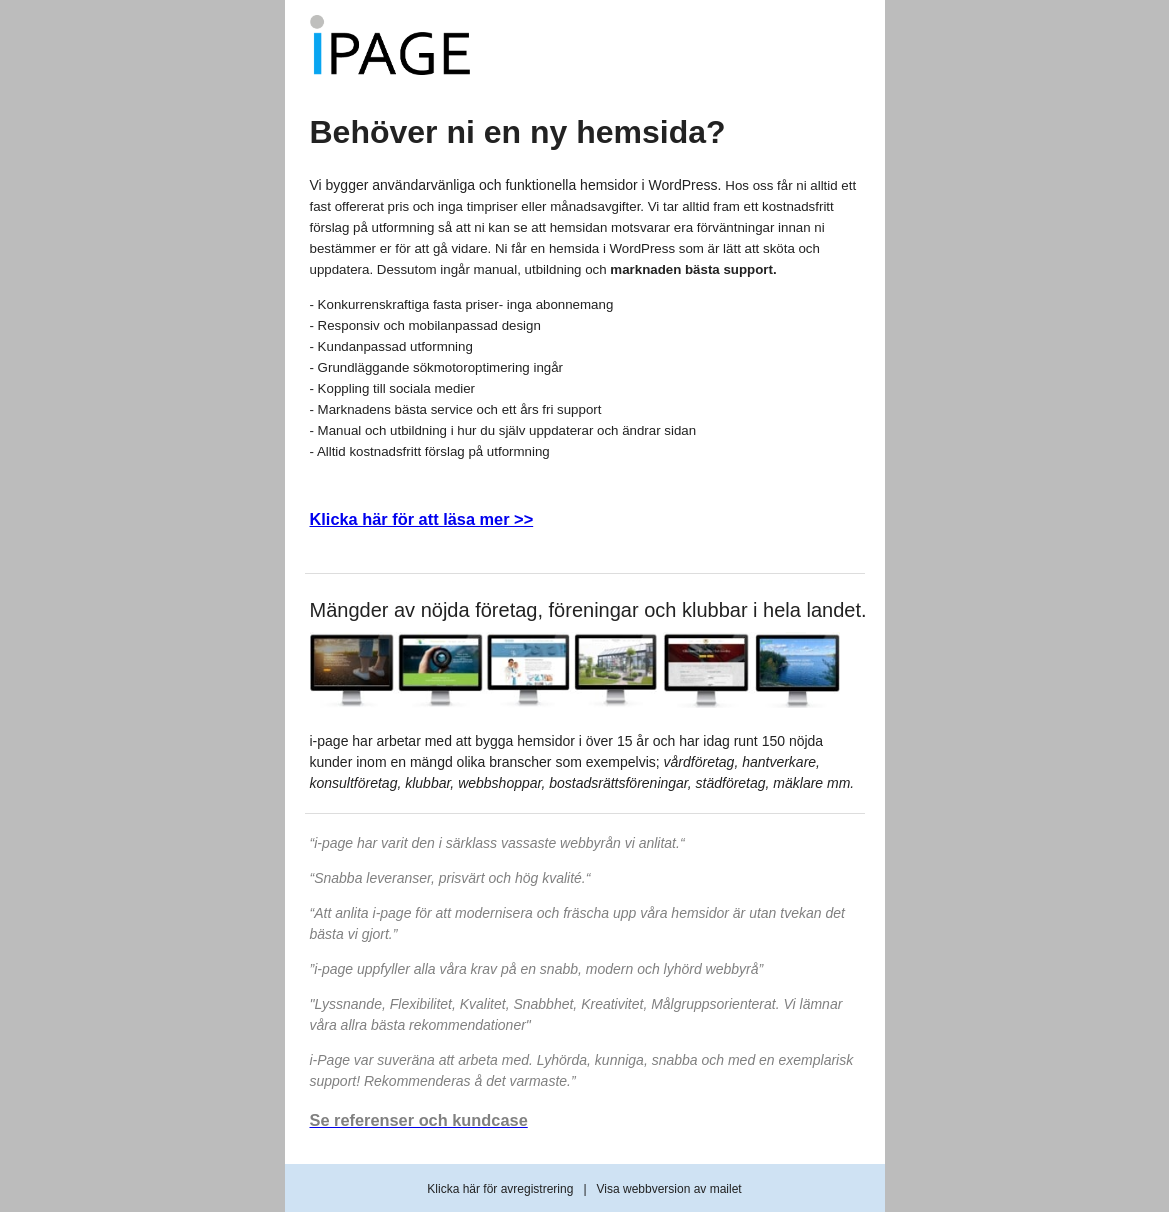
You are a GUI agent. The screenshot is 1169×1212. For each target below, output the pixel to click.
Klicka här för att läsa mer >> (422, 519)
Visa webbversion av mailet (669, 1189)
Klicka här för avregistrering (500, 1189)
